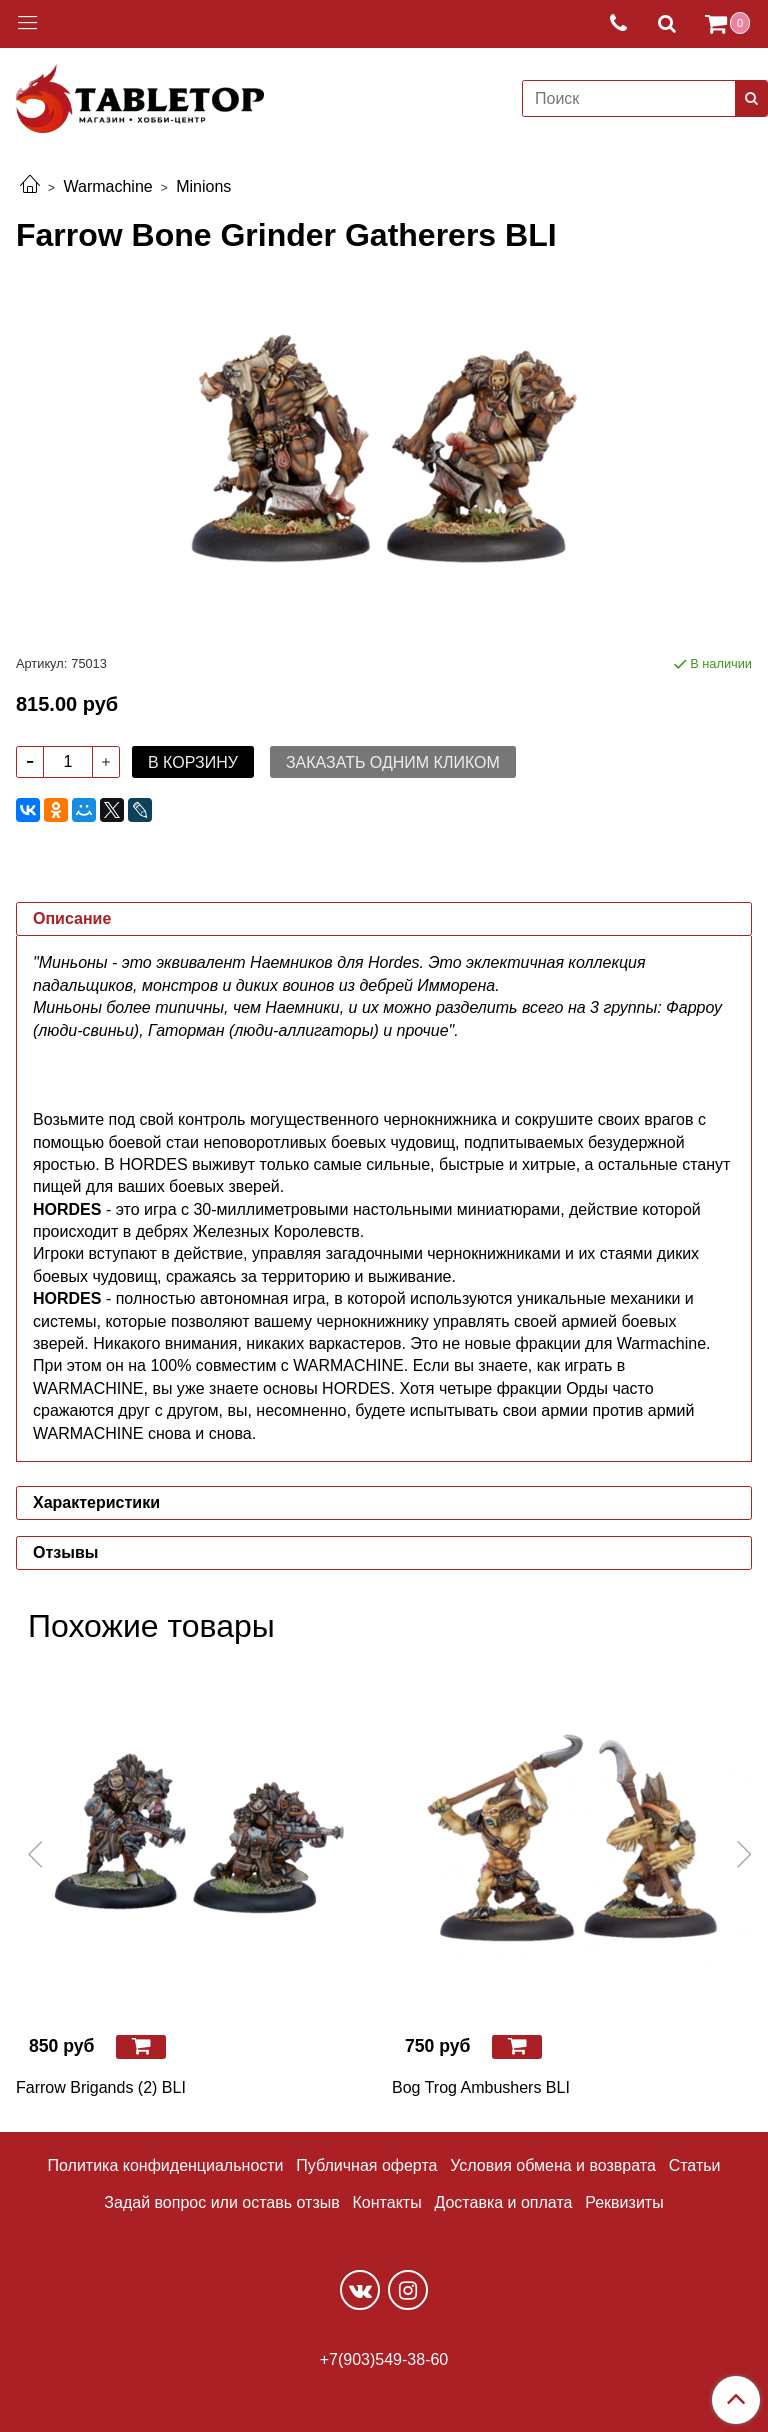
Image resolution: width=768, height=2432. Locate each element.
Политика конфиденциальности (166, 2165)
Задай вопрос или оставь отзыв (221, 2202)
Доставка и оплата (503, 2202)
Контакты (387, 2202)
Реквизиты (624, 2202)
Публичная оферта (366, 2165)
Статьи (695, 2165)
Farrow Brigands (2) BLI (101, 2087)
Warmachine (107, 186)
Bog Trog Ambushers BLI (481, 2087)
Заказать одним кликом (393, 762)
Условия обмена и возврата (553, 2165)
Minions (203, 186)
